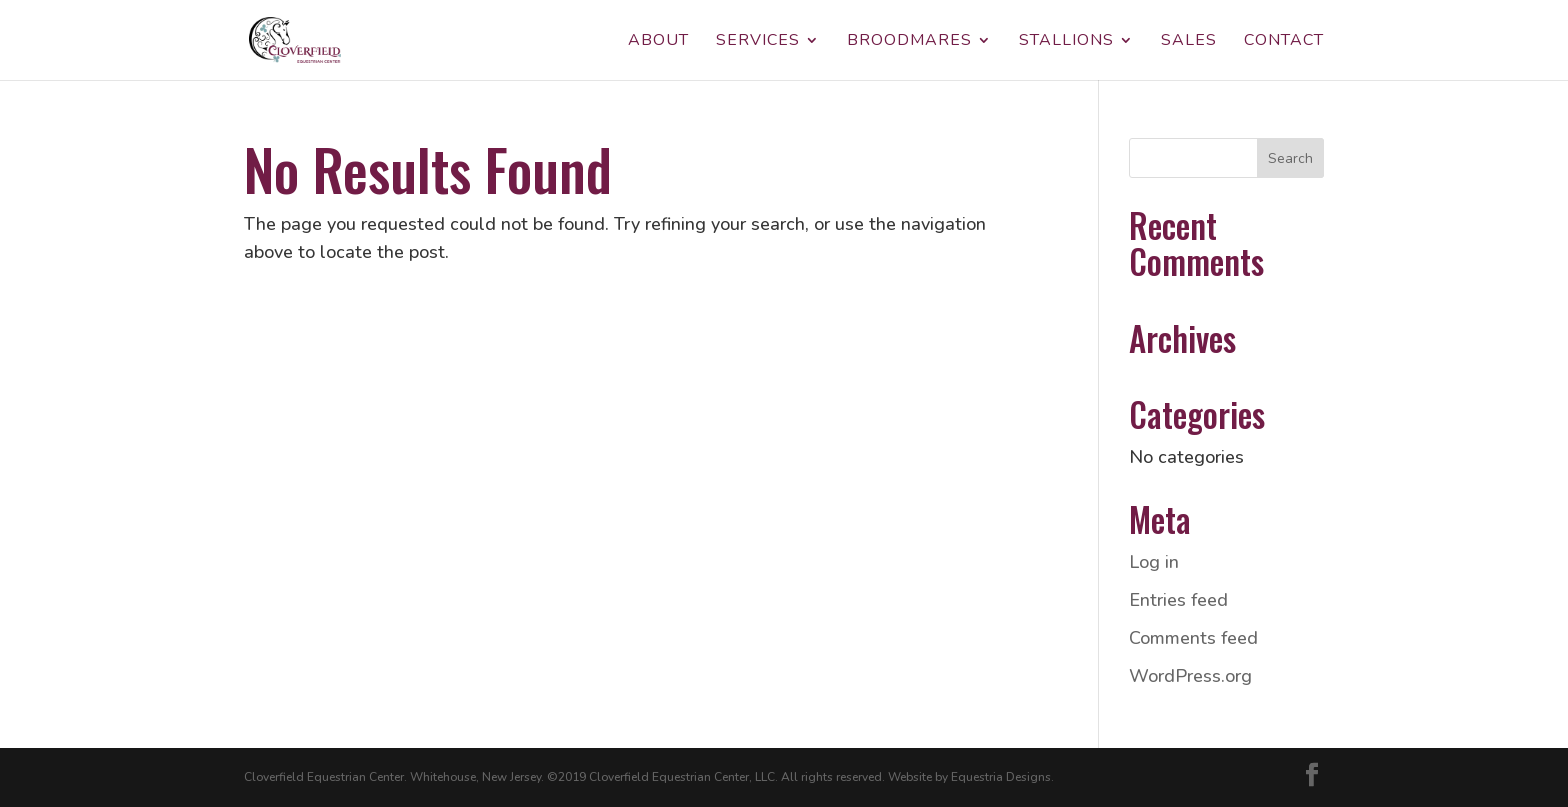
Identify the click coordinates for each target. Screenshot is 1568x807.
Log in (1154, 562)
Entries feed (1178, 600)
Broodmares (909, 42)
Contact (1284, 42)
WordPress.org (1190, 676)
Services (758, 42)
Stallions (1066, 42)
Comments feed (1193, 638)
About (658, 42)
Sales (1189, 42)
